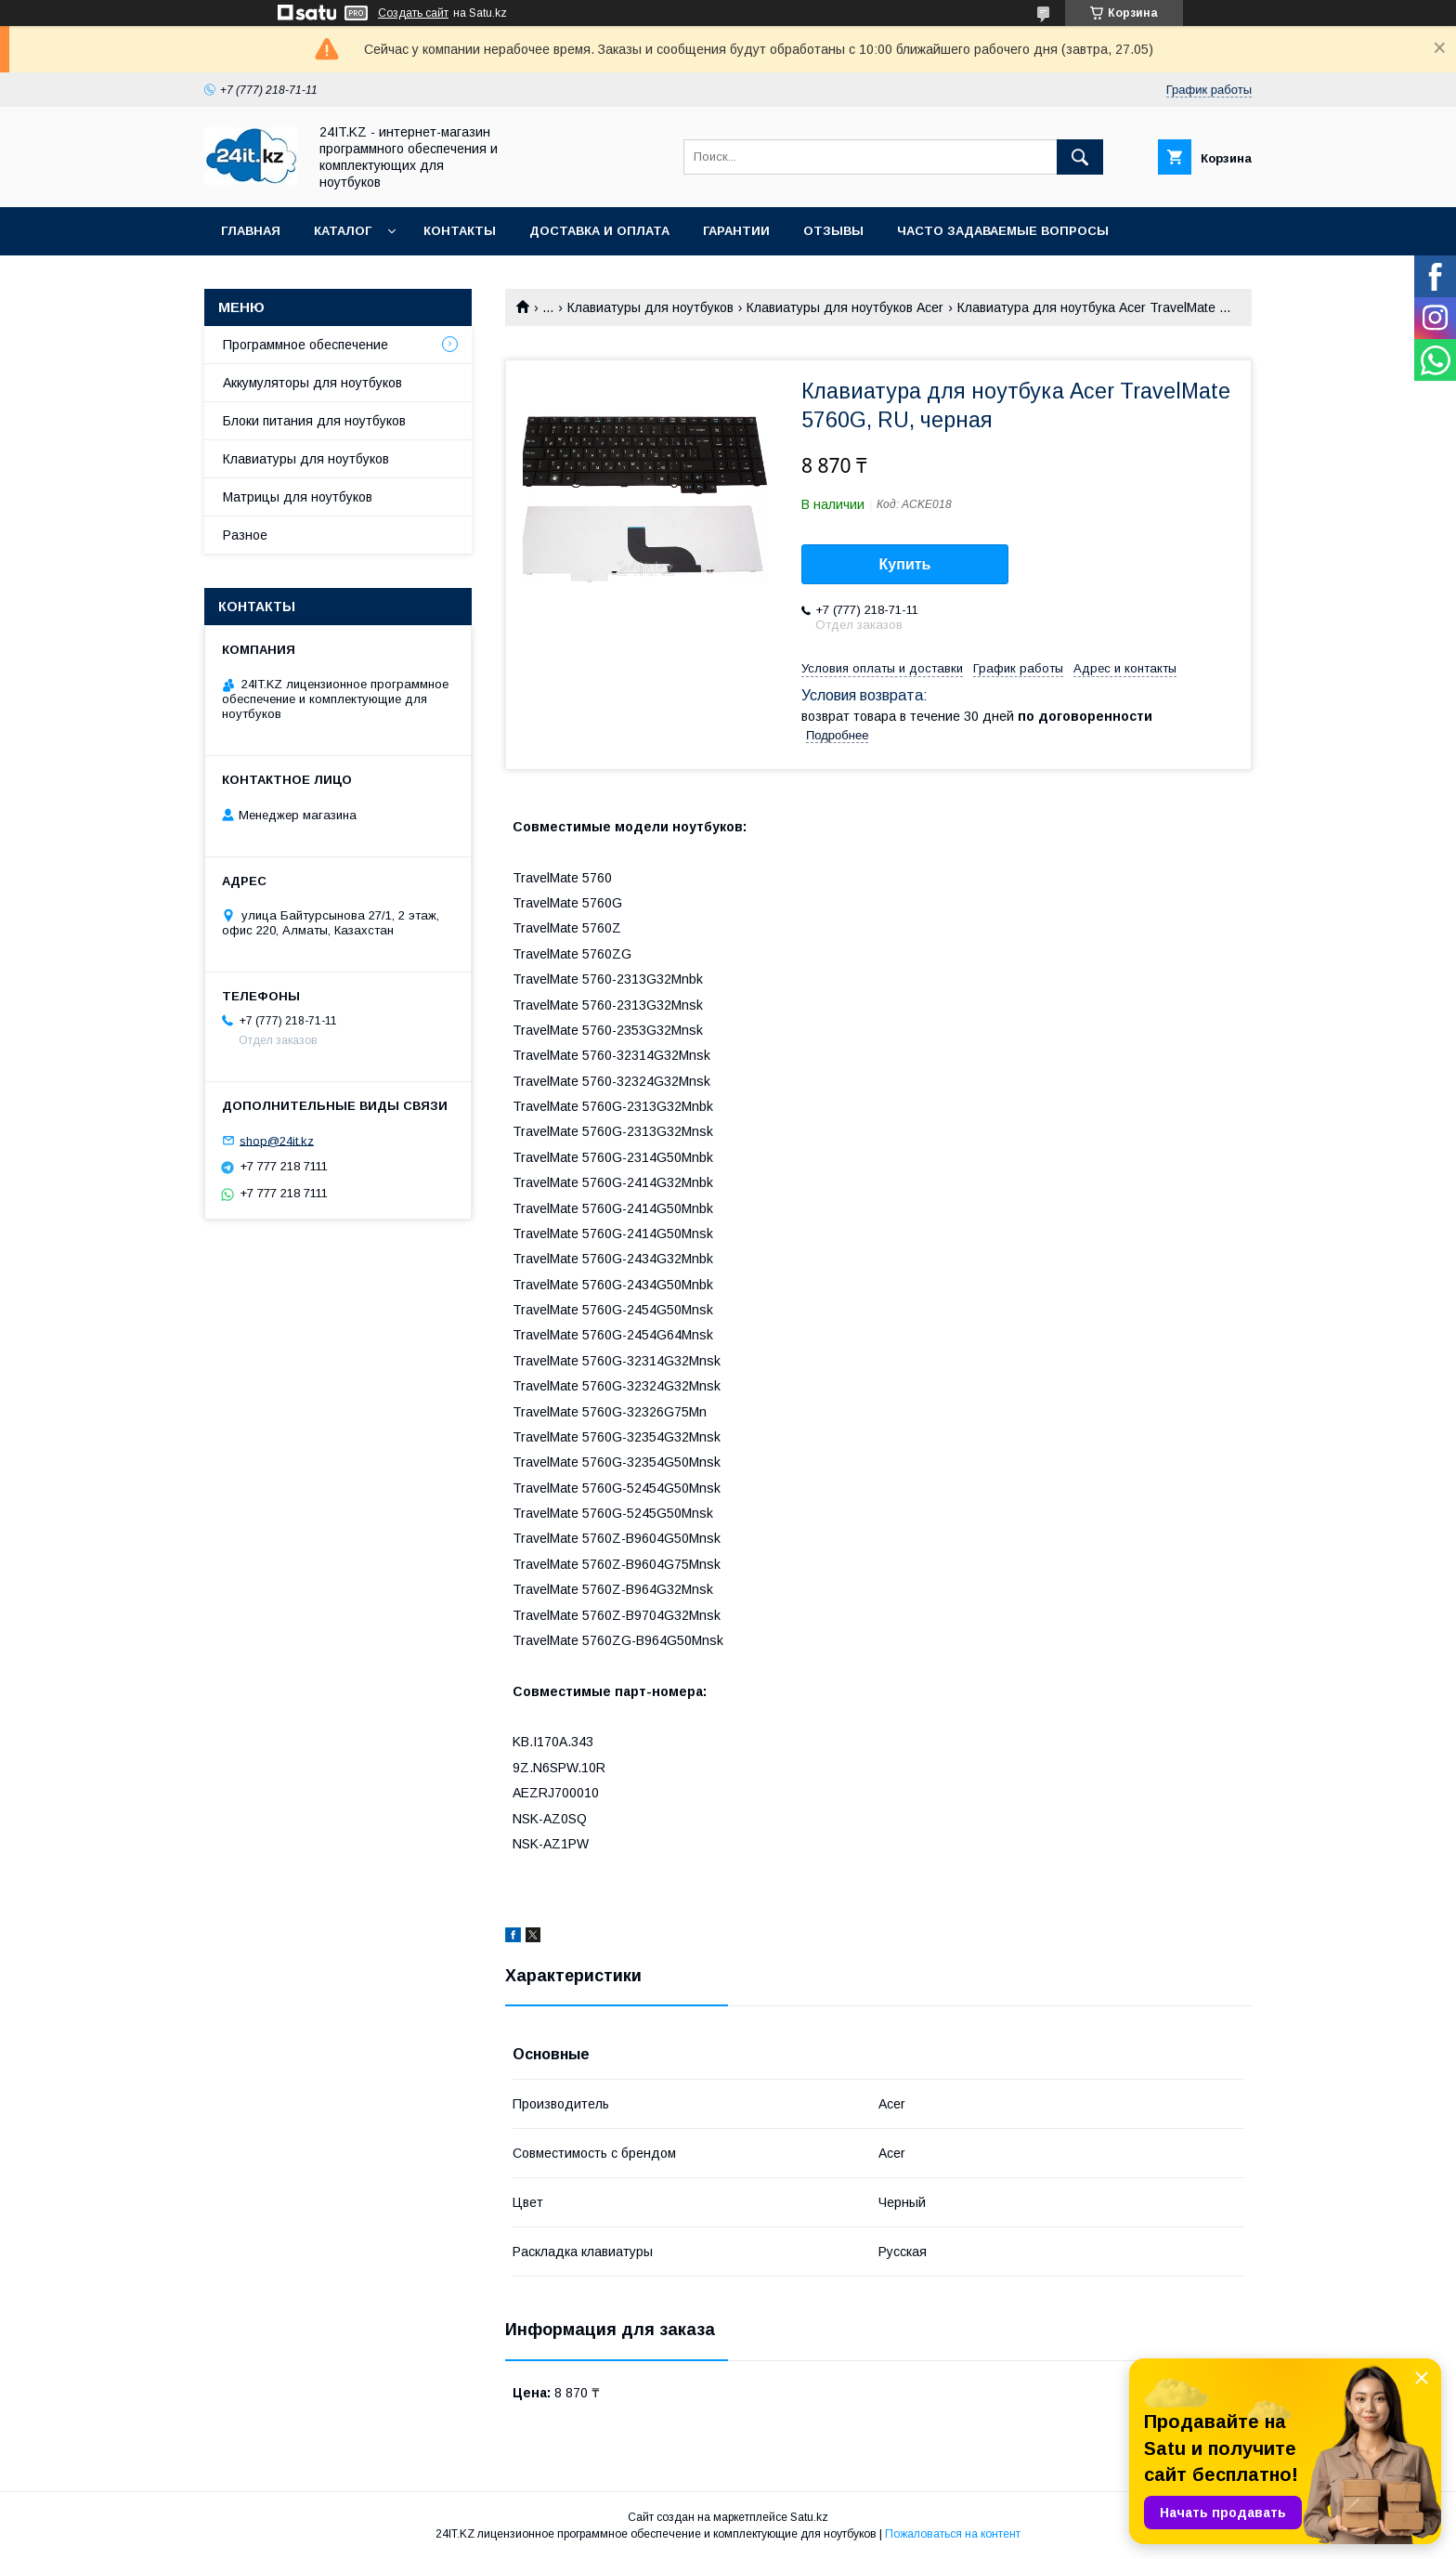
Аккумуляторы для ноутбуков (312, 382)
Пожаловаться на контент (952, 2533)
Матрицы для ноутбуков (297, 497)
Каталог (342, 231)
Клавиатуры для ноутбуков (650, 307)
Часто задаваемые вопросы (1003, 231)
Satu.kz (809, 2517)
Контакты (459, 231)
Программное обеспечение (305, 344)
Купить (905, 564)
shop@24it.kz (277, 1140)
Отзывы (833, 231)
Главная (250, 231)
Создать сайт (413, 13)
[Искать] (1080, 157)
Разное (245, 535)
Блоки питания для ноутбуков (314, 420)
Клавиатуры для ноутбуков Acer (845, 307)
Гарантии (736, 231)
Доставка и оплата (599, 231)
